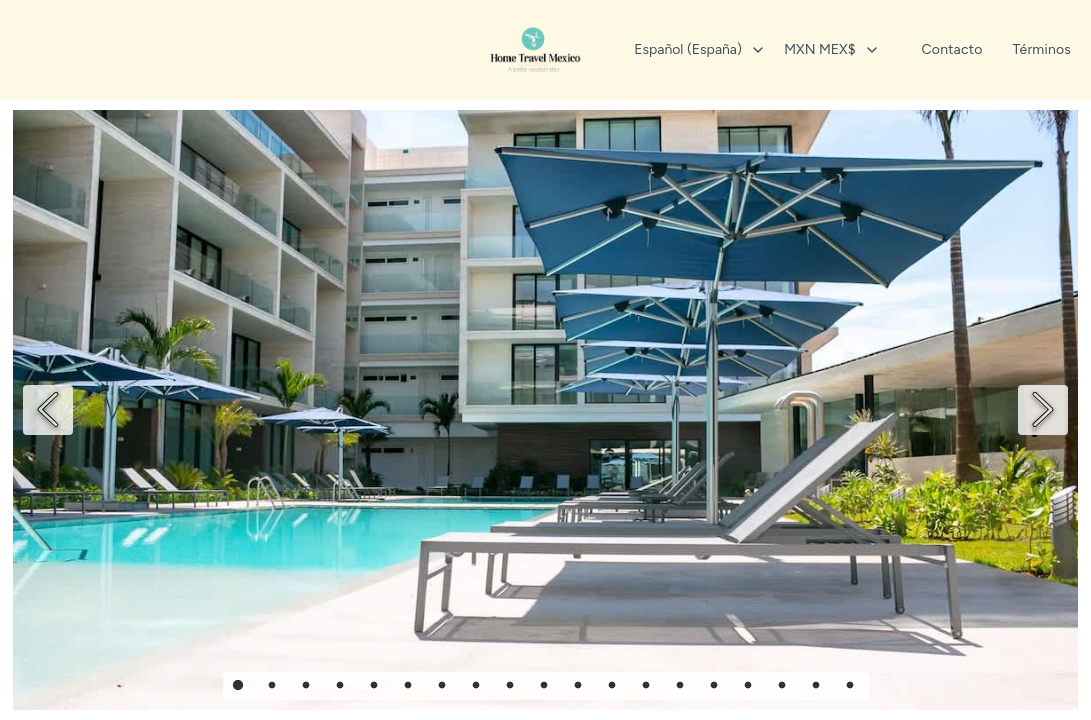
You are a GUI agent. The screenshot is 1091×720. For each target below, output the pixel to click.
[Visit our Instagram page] (546, 366)
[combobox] (682, 50)
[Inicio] (535, 50)
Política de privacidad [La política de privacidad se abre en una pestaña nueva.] (546, 315)
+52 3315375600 (544, 235)
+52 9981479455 (545, 275)
